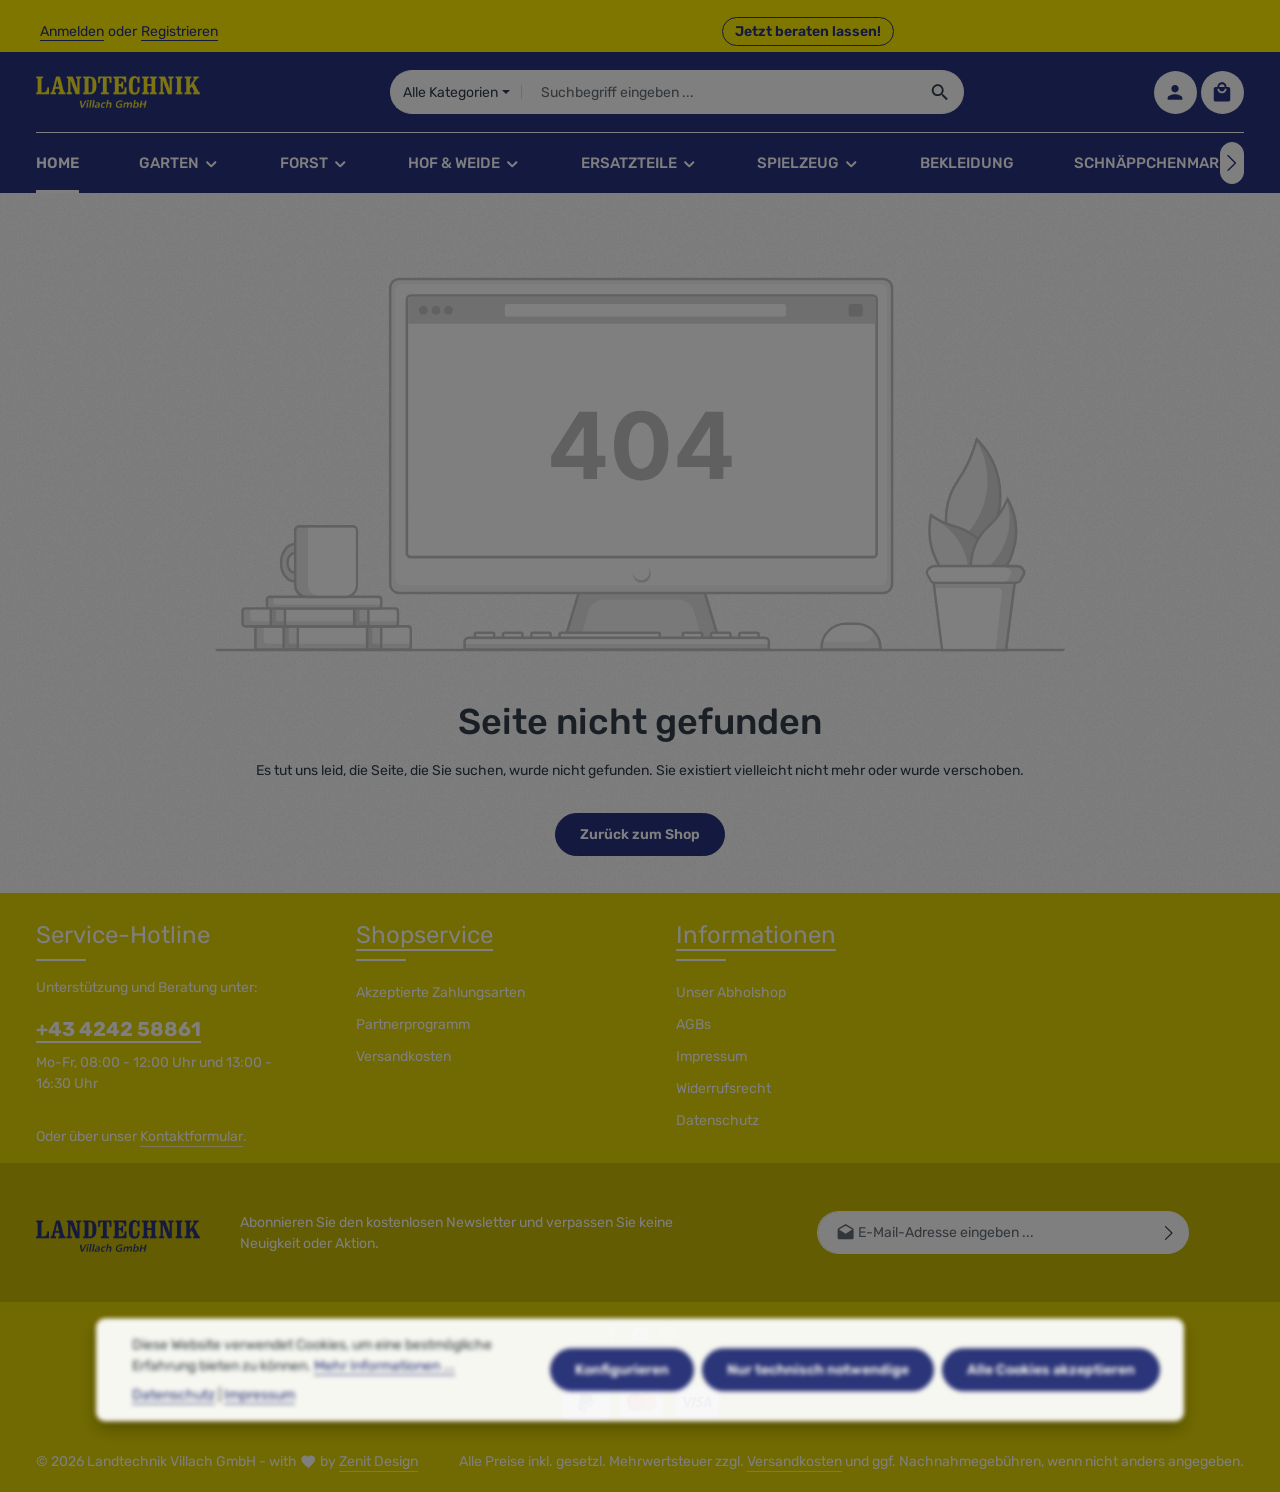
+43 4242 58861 (118, 1029)
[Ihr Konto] (1175, 92)
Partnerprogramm (413, 1024)
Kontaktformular (191, 1136)
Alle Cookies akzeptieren (1051, 1411)
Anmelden (72, 31)
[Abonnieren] (1169, 1232)
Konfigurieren (622, 1411)
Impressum (711, 1056)
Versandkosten (403, 1056)
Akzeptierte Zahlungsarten (440, 992)
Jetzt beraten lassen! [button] (808, 31)
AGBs (693, 1024)
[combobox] (718, 92)
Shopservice (424, 935)
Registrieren (179, 31)
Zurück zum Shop (640, 834)
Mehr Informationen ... (384, 1407)
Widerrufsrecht (723, 1088)
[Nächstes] (1232, 163)
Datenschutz (717, 1120)
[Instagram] (667, 1338)
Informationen (756, 935)
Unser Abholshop (731, 992)
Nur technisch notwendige (818, 1411)
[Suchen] (940, 92)
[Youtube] (642, 1338)
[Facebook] (614, 1338)
